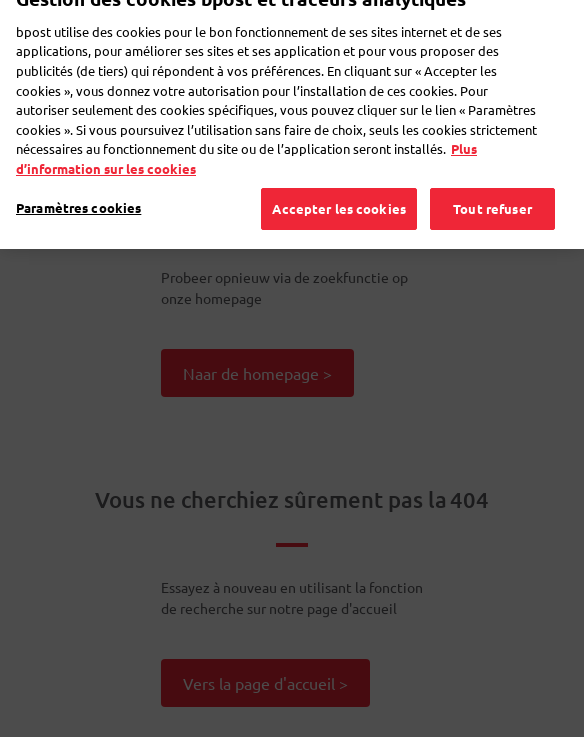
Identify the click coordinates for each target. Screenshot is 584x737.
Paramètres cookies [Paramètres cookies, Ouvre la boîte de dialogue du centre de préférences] (78, 198)
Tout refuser (492, 199)
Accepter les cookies (339, 199)
